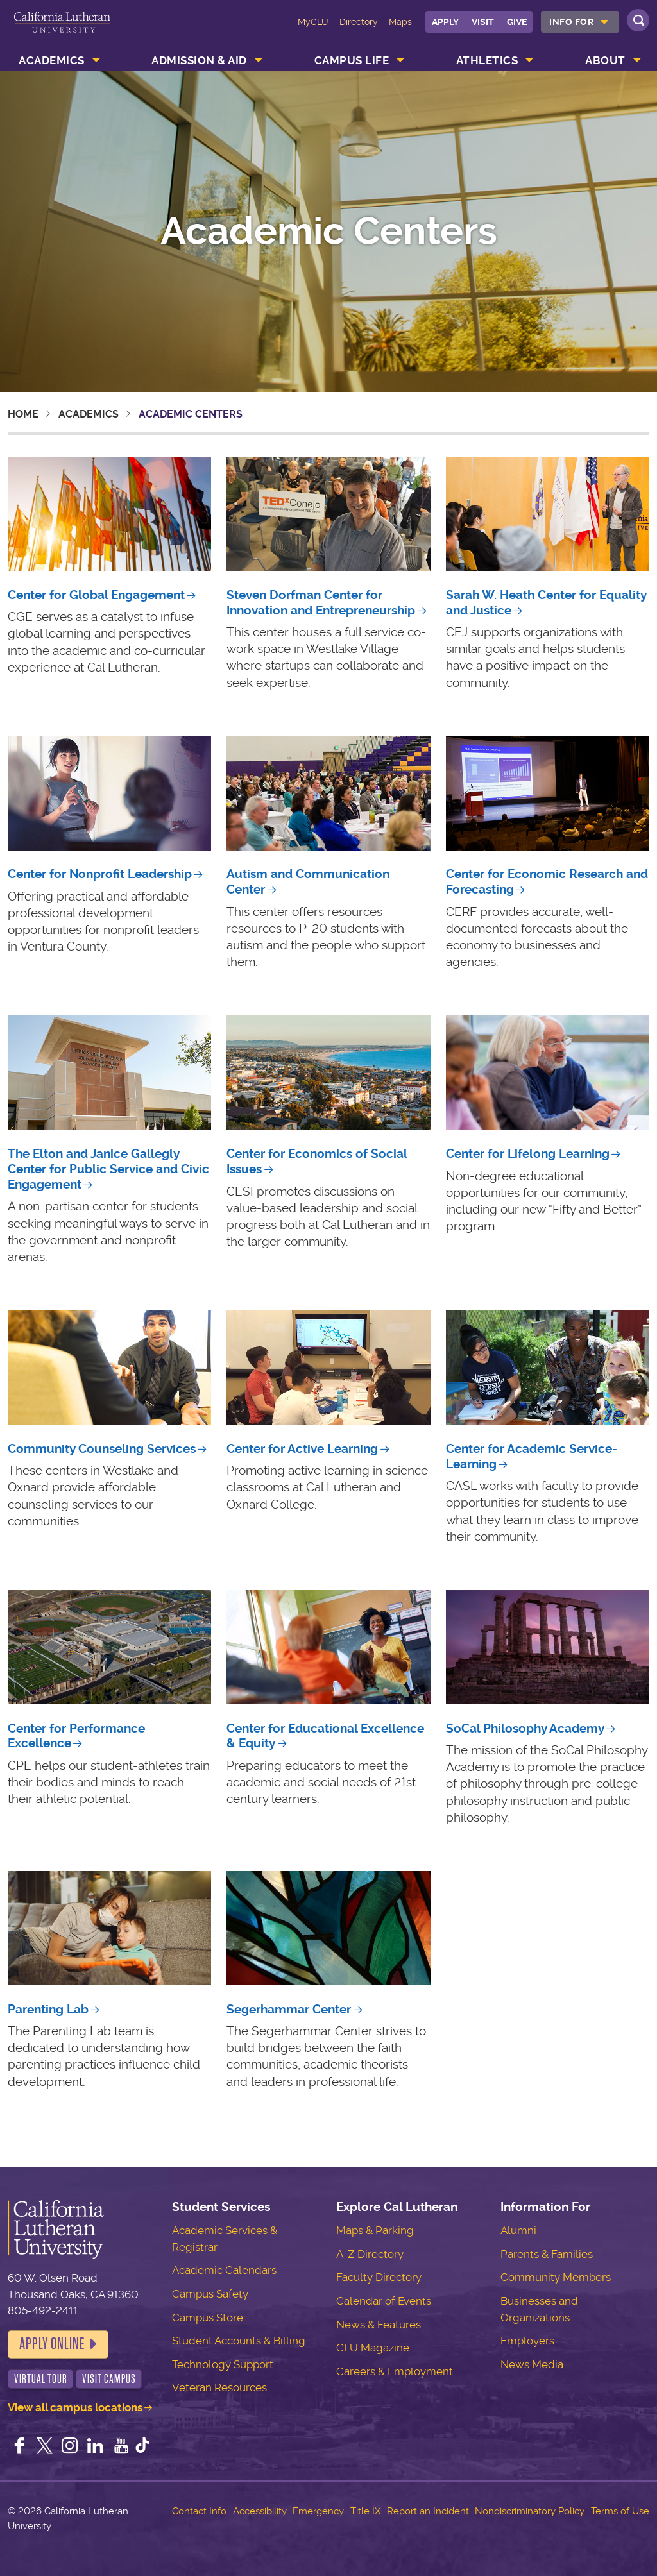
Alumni (518, 2230)
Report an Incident (428, 2511)
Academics (52, 60)
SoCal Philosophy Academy (525, 1728)
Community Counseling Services (102, 1448)
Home (23, 414)
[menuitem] (580, 22)
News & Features (378, 2324)
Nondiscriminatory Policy (529, 2511)
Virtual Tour (40, 2378)
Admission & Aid (199, 60)
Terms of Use (620, 2511)
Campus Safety (210, 2293)
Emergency (318, 2511)
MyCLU (313, 22)
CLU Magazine (372, 2347)
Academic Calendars (224, 2270)
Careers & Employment (394, 2371)
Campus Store (207, 2317)
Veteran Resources (219, 2387)
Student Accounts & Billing (238, 2340)
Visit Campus (109, 2378)
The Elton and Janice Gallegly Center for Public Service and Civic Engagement (108, 1169)
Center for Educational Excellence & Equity (325, 1736)
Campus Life (351, 60)
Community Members (555, 2277)
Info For (571, 22)
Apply (445, 22)
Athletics (487, 60)
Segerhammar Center (288, 2009)
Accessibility (260, 2511)
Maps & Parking (375, 2230)
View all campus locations (75, 2407)
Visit (483, 22)
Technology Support (222, 2364)
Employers (527, 2340)
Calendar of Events (383, 2300)
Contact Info (199, 2511)
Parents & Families (546, 2254)
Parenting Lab (48, 2009)
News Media (531, 2364)
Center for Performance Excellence (76, 1736)
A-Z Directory (370, 2254)
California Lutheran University (62, 31)
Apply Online (52, 2344)
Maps (400, 22)
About (605, 60)
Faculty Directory (379, 2277)
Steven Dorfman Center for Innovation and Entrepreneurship (320, 603)
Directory (358, 22)
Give (517, 22)
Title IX (365, 2511)
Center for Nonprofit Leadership (100, 874)
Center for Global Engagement (96, 595)
